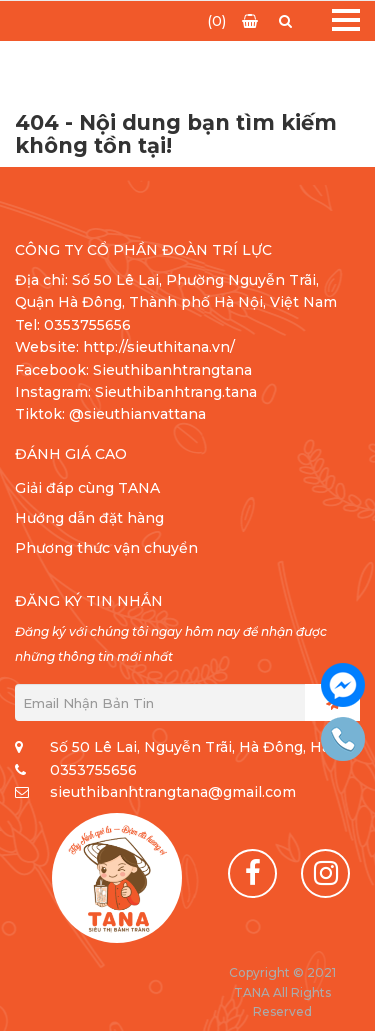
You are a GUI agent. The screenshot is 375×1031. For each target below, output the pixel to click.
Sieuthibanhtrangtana (172, 370)
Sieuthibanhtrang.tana (176, 392)
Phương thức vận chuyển (106, 548)
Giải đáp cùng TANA (87, 488)
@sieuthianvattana (139, 414)
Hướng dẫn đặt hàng (89, 518)
